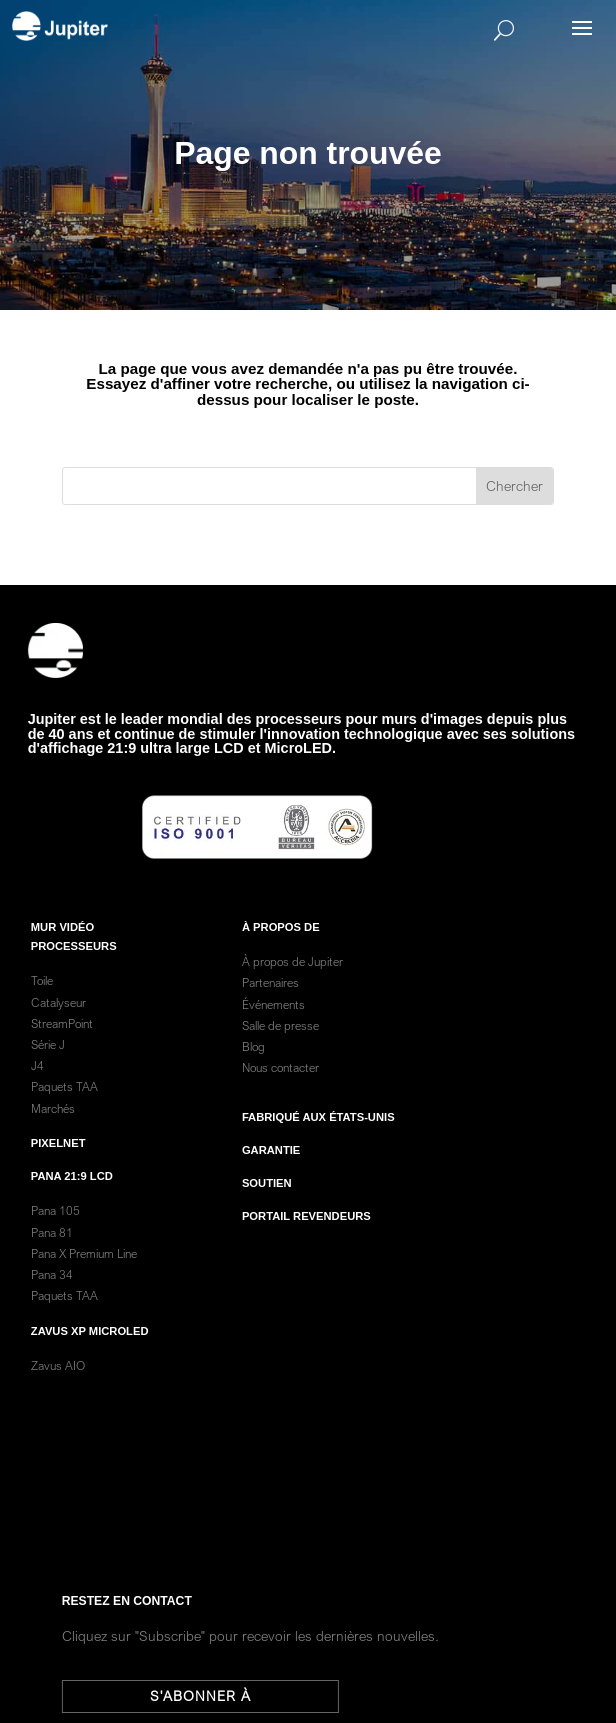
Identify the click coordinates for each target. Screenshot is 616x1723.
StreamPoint (62, 1042)
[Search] (337, 30)
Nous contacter (280, 1086)
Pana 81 (53, 1250)
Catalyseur (58, 1020)
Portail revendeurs (306, 1235)
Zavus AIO (58, 1384)
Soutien (267, 1202)
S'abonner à (211, 1696)
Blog (253, 1065)
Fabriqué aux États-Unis (318, 1135)
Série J (48, 1063)
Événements (273, 1022)
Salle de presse (280, 1044)
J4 (37, 1084)
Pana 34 (52, 1293)
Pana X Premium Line (84, 1272)
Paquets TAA (64, 1105)
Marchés (53, 1126)
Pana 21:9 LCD (72, 1195)
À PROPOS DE (281, 946)
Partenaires (270, 1001)
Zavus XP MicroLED (90, 1349)
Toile (42, 999)
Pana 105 (55, 1229)
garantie (271, 1169)
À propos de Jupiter (292, 980)
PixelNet (58, 1162)
